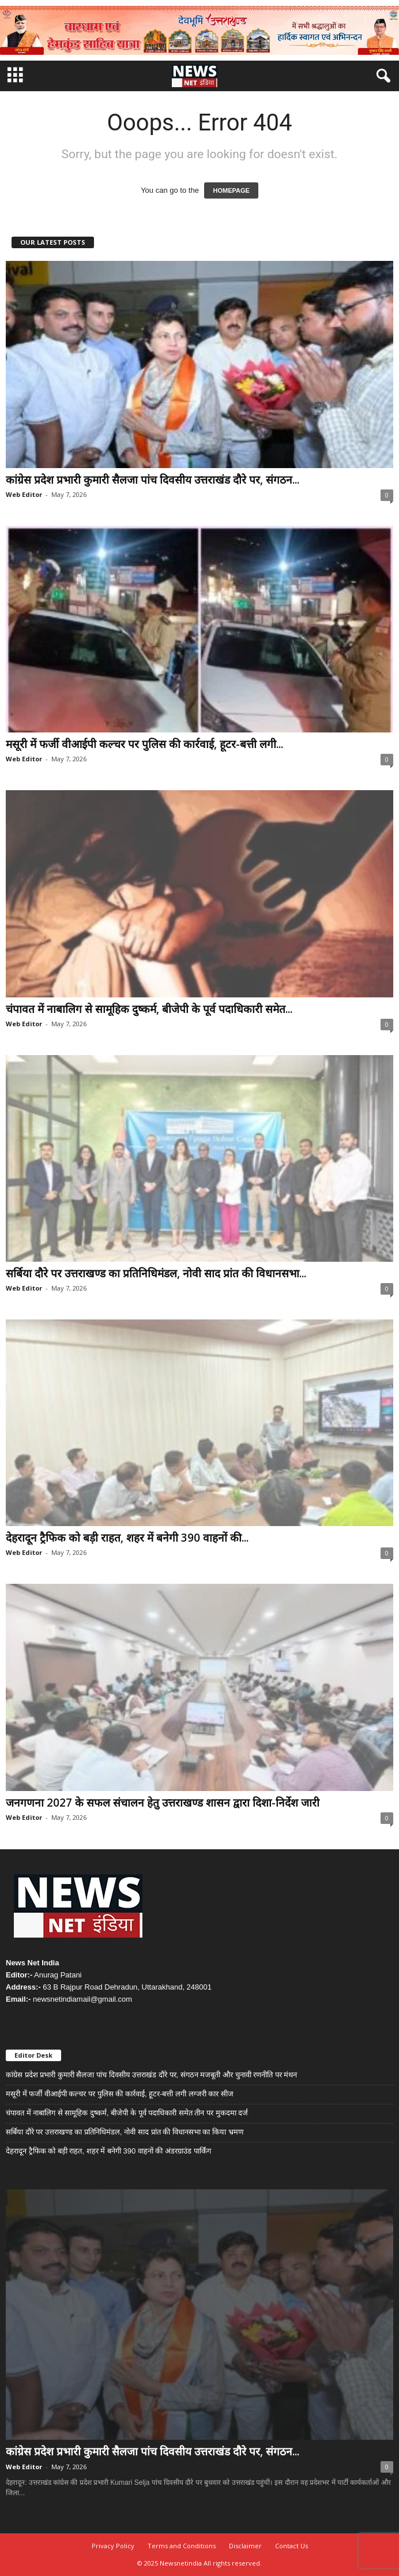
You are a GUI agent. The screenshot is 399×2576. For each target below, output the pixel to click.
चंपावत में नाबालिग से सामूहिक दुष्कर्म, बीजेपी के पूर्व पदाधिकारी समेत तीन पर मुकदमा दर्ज (127, 2112)
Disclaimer (245, 2545)
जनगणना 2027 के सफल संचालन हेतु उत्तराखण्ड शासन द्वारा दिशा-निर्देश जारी (162, 1802)
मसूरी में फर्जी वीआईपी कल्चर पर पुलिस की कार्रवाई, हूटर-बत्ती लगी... (144, 744)
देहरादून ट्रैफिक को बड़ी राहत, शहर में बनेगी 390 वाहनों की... (127, 1537)
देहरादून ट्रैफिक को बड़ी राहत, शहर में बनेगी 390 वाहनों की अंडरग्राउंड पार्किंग (108, 2151)
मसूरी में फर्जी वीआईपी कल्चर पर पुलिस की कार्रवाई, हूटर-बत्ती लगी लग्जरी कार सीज (120, 2093)
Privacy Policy (113, 2545)
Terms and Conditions (182, 2545)
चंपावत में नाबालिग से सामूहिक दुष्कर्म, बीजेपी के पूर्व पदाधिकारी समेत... (149, 1008)
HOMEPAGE (231, 190)
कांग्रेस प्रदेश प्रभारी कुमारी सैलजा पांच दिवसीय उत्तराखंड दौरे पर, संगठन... (152, 479)
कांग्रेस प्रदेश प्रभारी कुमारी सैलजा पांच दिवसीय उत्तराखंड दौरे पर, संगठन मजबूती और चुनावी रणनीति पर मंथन (151, 2074)
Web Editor (24, 494)
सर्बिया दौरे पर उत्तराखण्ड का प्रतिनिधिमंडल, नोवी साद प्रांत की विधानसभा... (156, 1273)
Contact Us (291, 2545)
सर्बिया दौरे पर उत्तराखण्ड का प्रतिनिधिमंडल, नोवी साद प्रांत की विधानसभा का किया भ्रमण (124, 2132)
